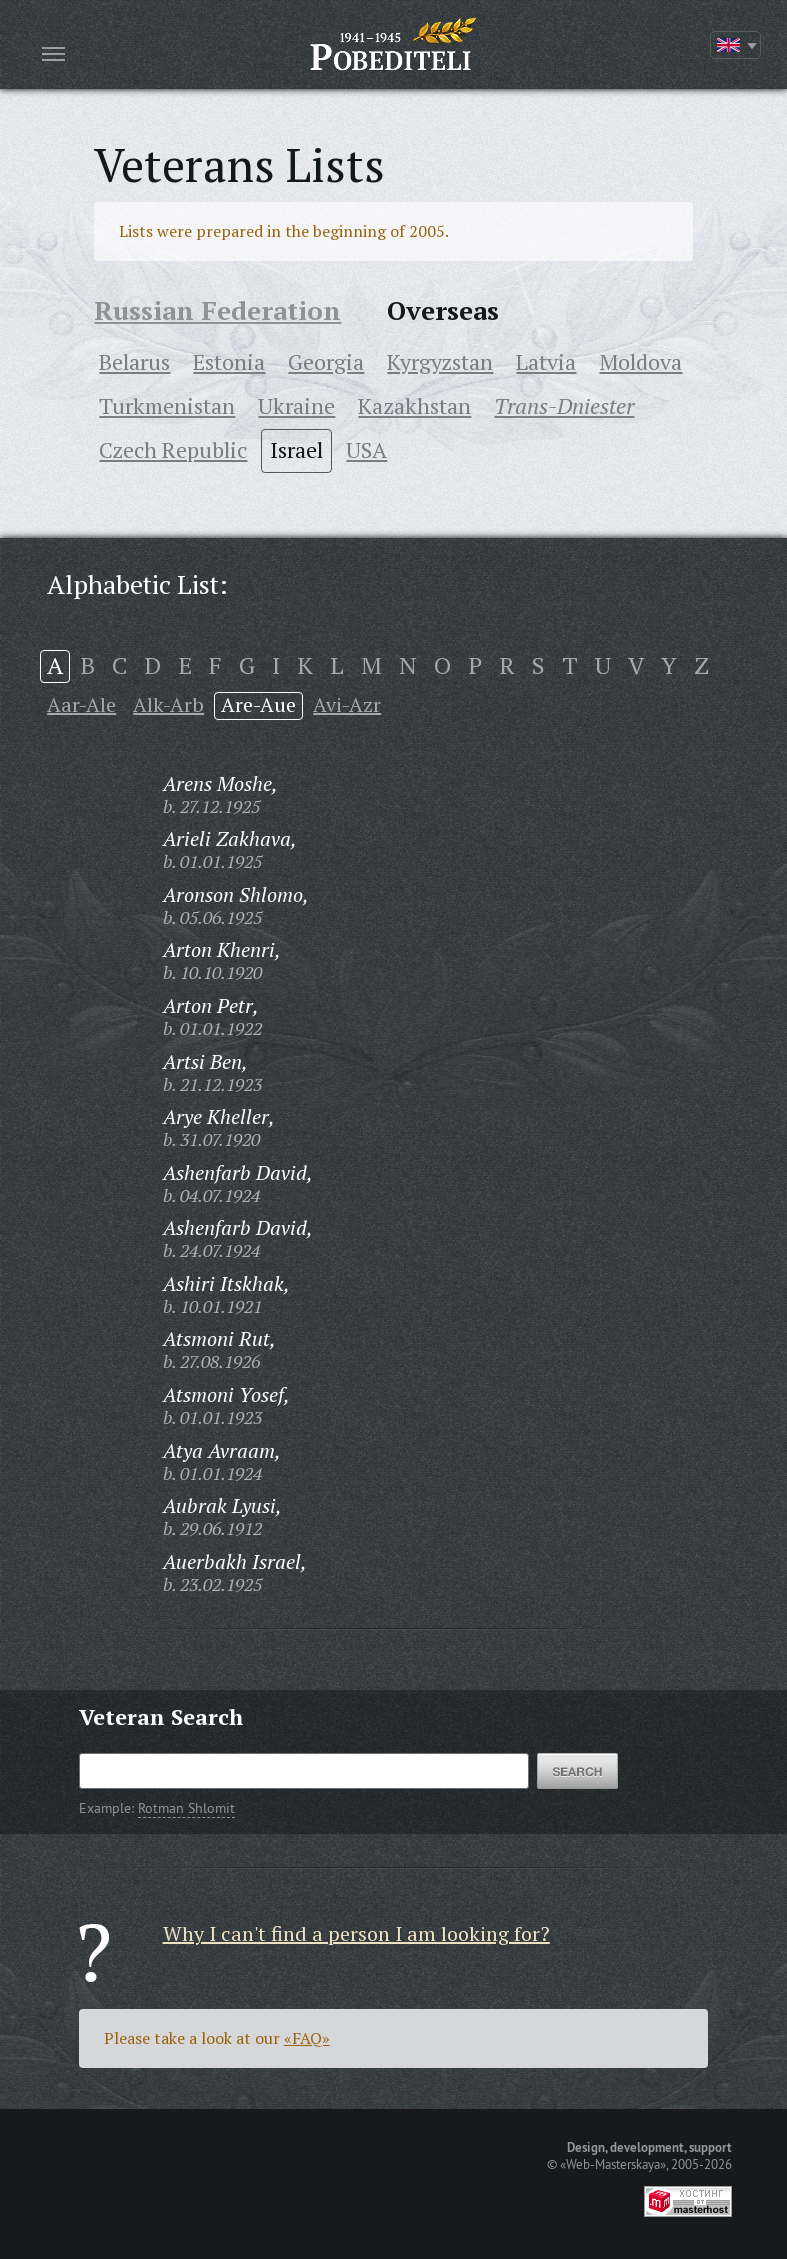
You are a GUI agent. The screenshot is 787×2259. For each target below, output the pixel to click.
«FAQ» (307, 2038)
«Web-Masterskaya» (613, 2164)
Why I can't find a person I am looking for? (356, 1933)
